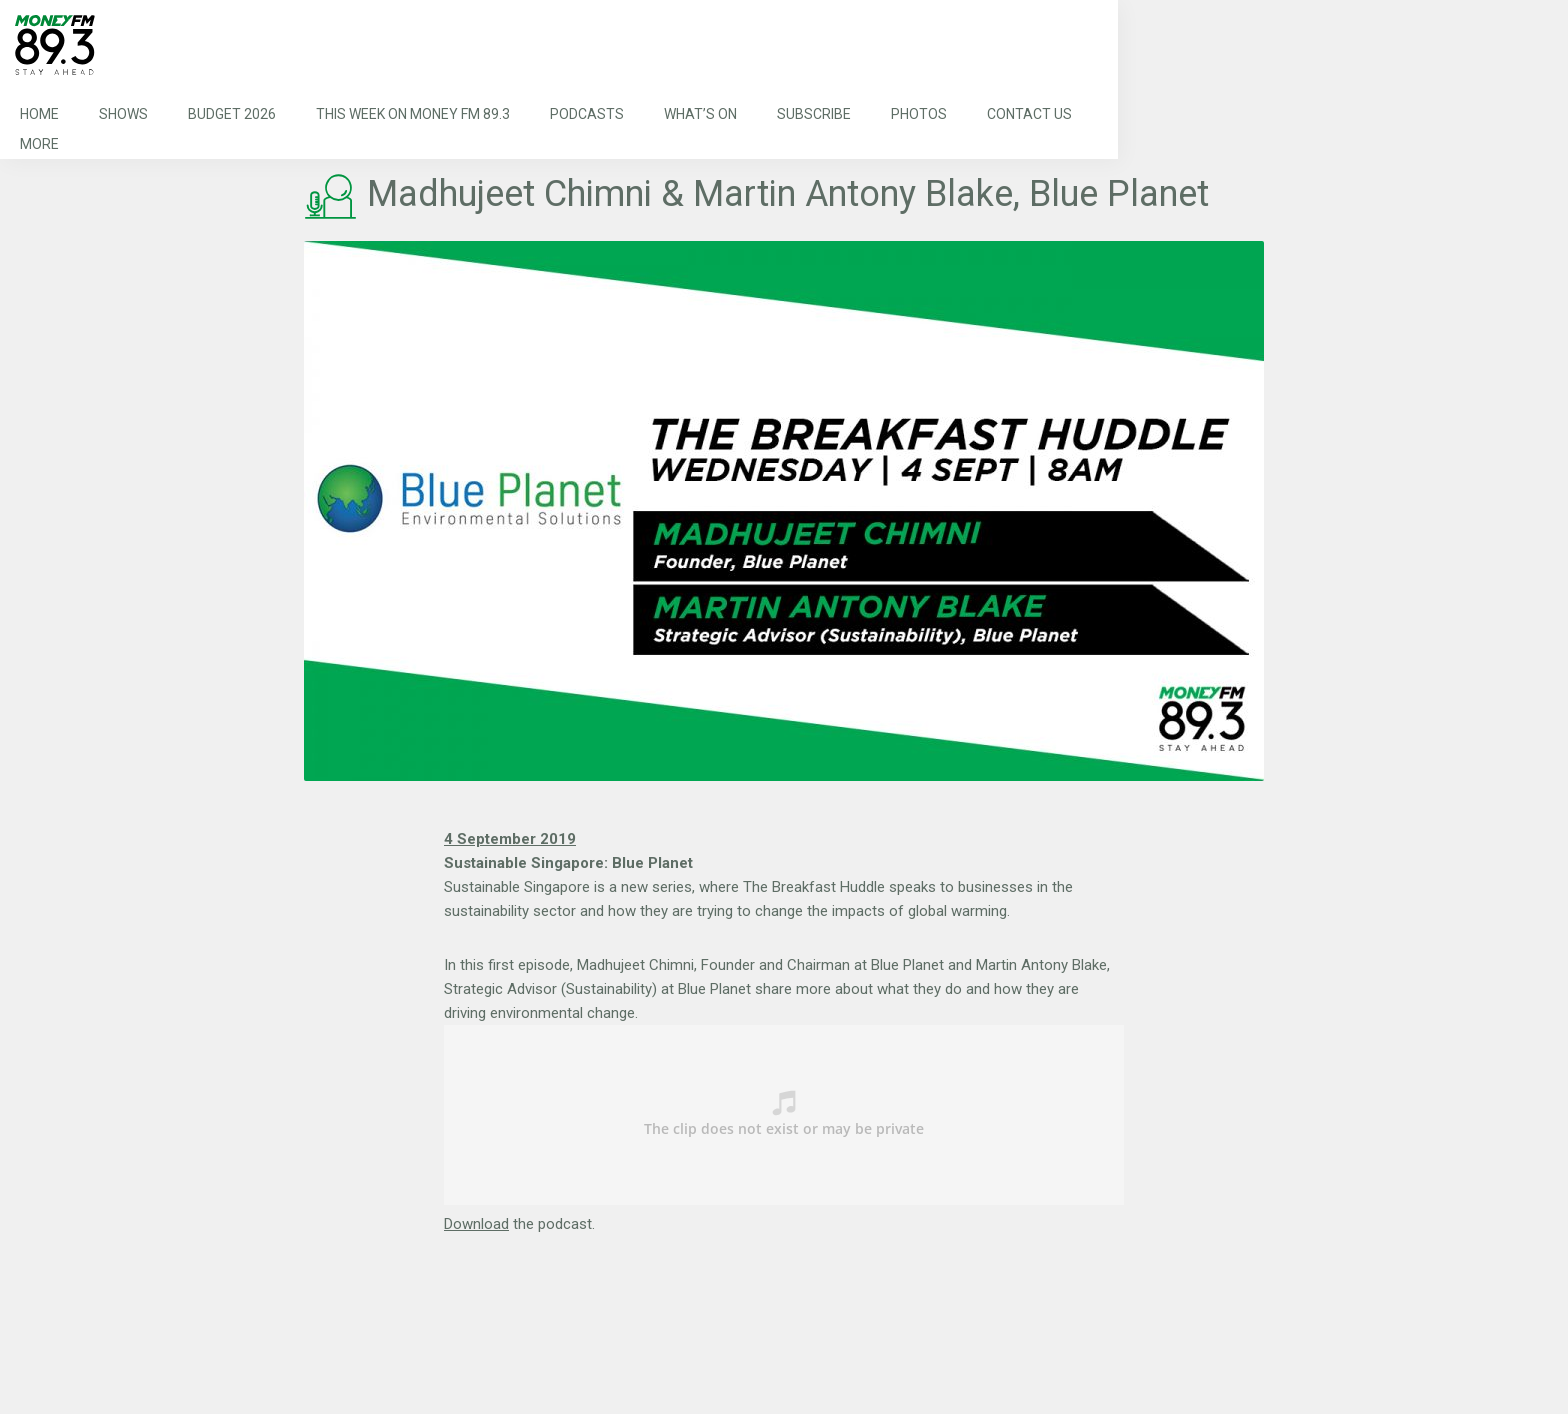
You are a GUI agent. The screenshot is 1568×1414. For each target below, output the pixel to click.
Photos (919, 114)
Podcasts (587, 114)
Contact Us (1029, 114)
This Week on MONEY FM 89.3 (413, 114)
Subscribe (814, 114)
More (39, 144)
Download (476, 1224)
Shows (123, 114)
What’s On (700, 114)
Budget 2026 (232, 114)
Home (39, 114)
